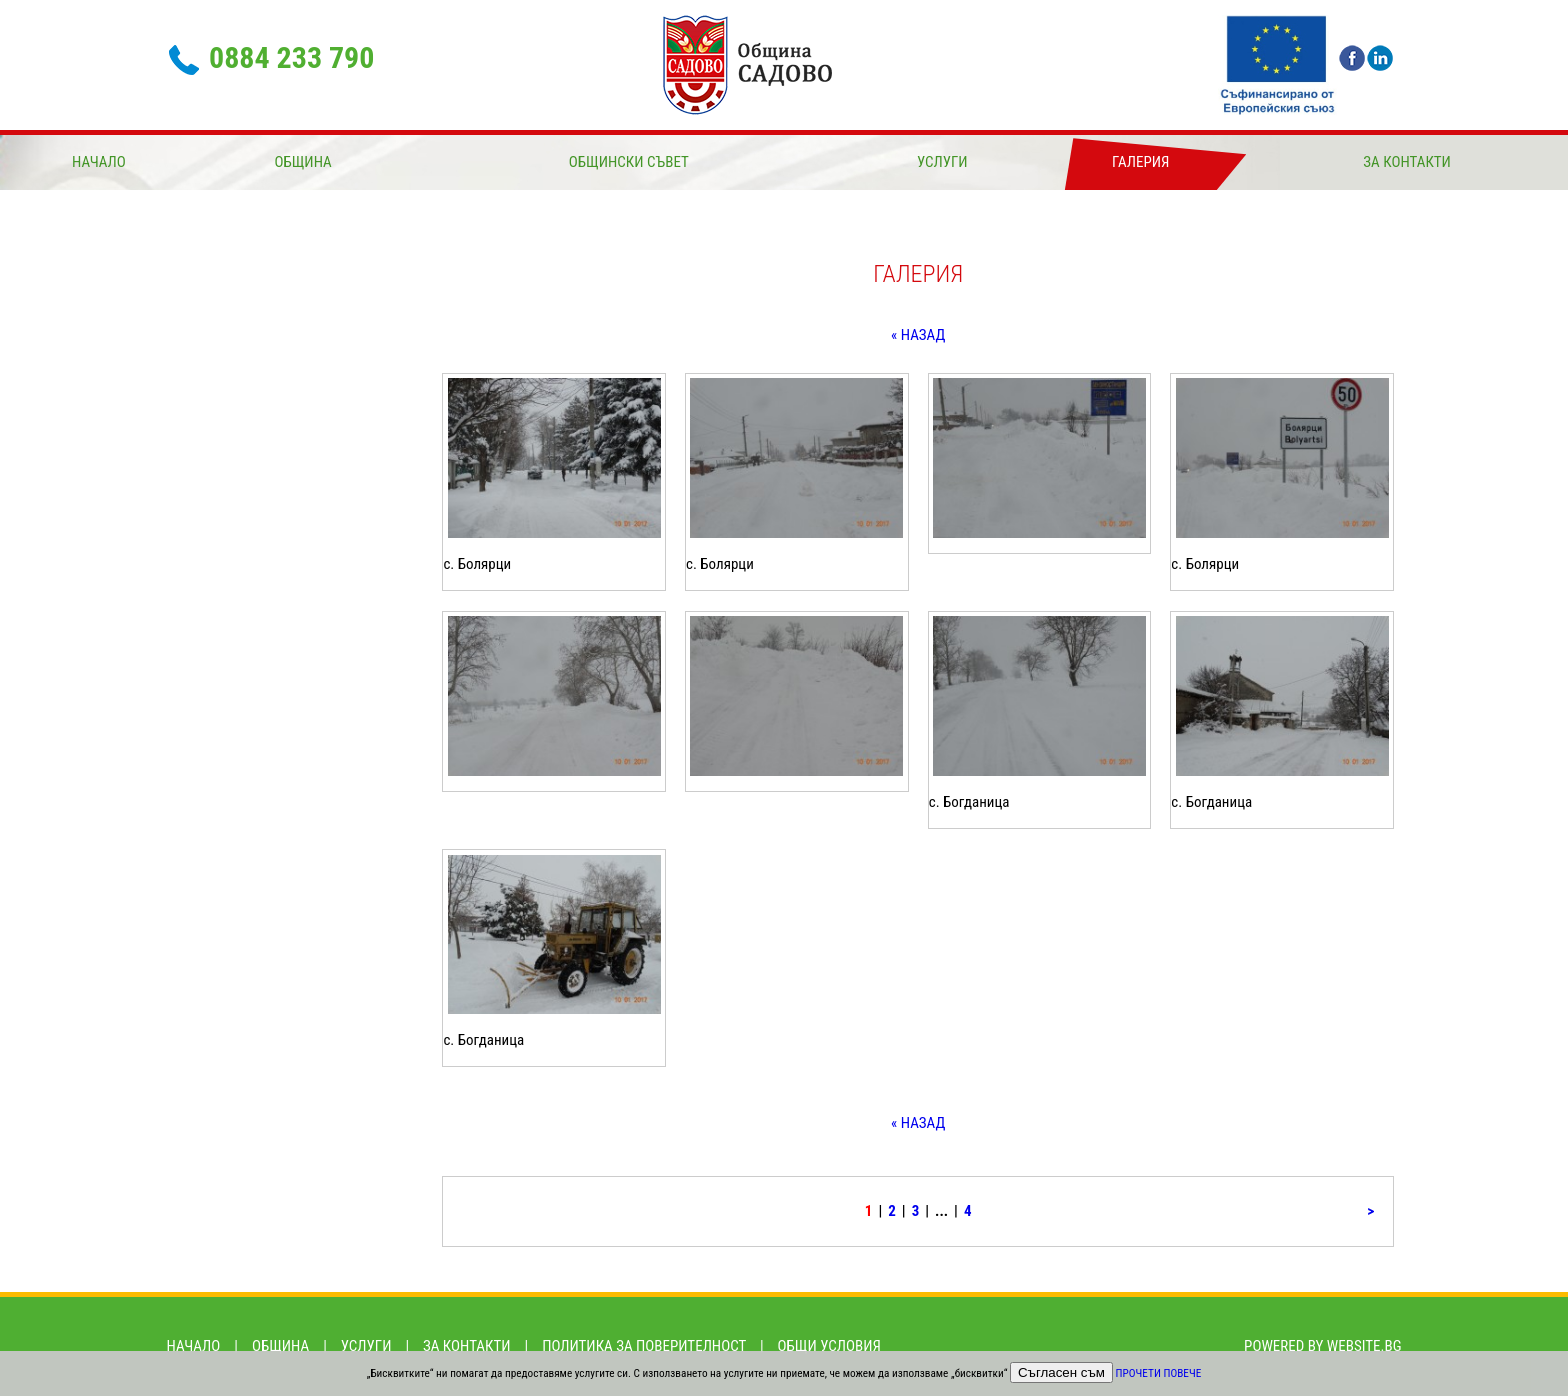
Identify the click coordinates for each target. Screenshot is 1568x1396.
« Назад (918, 335)
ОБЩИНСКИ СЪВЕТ (629, 162)
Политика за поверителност (644, 1346)
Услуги (942, 162)
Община (302, 162)
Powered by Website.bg (1322, 1346)
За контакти (1407, 162)
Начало (99, 162)
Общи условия (829, 1346)
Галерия (1140, 162)
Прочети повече (1159, 1373)
